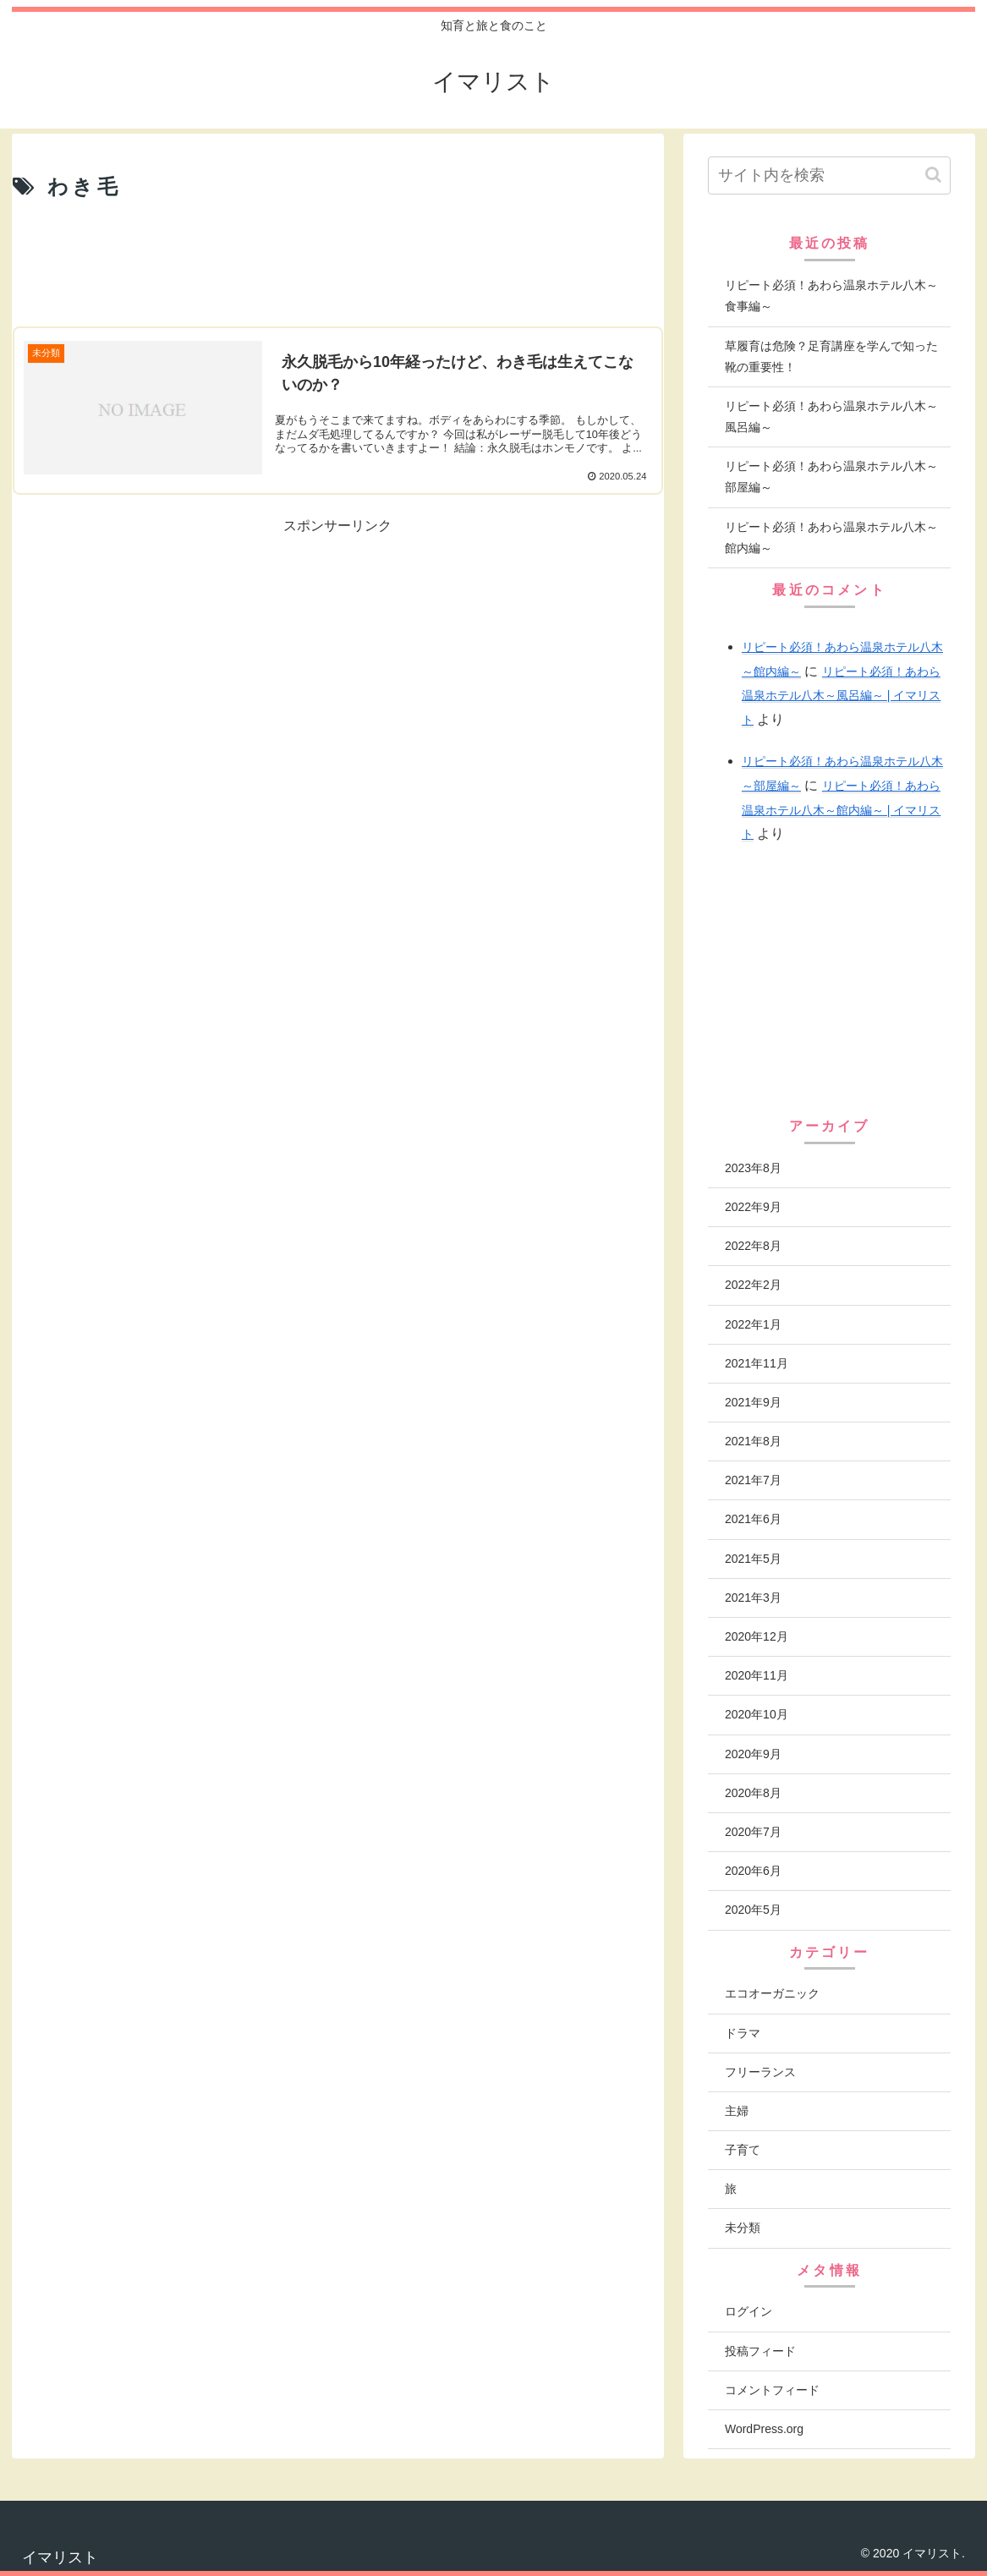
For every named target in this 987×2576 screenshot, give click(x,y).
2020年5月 (753, 1909)
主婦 (736, 2111)
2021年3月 (753, 1597)
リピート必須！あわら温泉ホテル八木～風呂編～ (831, 416)
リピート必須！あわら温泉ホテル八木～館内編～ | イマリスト (841, 810)
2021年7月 (753, 1480)
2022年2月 (753, 1284)
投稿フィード (760, 2351)
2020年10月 (756, 1714)
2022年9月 (753, 1207)
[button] (933, 174)
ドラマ (742, 2033)
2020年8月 (753, 1793)
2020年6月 (753, 1870)
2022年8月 (753, 1245)
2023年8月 (753, 1168)
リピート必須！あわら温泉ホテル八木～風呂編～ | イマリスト (841, 696)
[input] (829, 175)
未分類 (742, 2227)
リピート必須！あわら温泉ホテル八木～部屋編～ (831, 476)
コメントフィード (772, 2390)
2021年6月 (753, 1519)
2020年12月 (756, 1636)
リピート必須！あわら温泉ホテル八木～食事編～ (831, 295)
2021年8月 (753, 1441)
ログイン (748, 2311)
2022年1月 (753, 1324)
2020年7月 (753, 1832)
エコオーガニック (772, 1993)
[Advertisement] (338, 265)
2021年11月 (756, 1363)
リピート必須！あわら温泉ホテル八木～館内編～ (831, 537)
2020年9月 (753, 1754)
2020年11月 (756, 1675)
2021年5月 (753, 1558)
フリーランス (760, 2072)
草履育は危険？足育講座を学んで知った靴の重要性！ (831, 356)
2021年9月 (753, 1402)
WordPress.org (764, 2429)
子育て (742, 2150)
